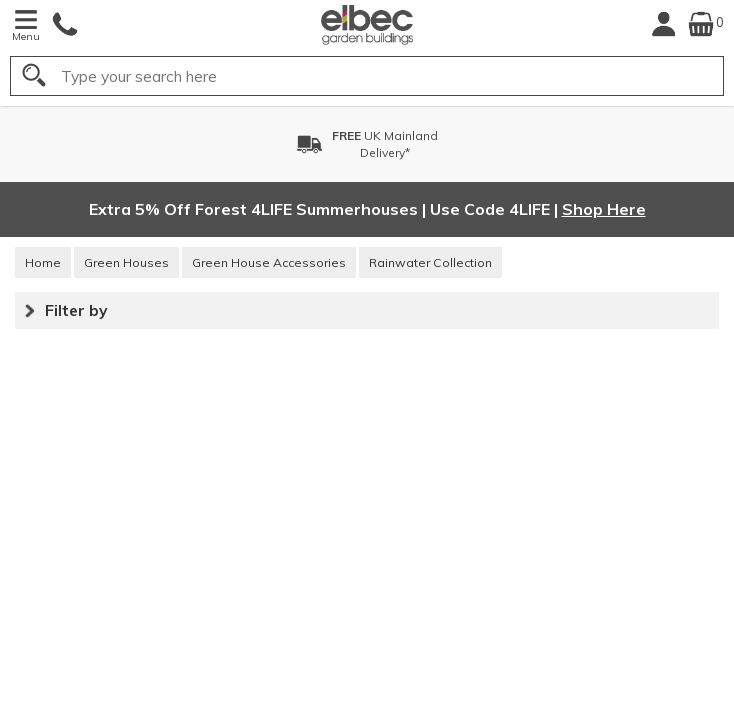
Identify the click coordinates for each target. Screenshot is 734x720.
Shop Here (604, 209)
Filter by (76, 310)
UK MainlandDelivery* (385, 144)
